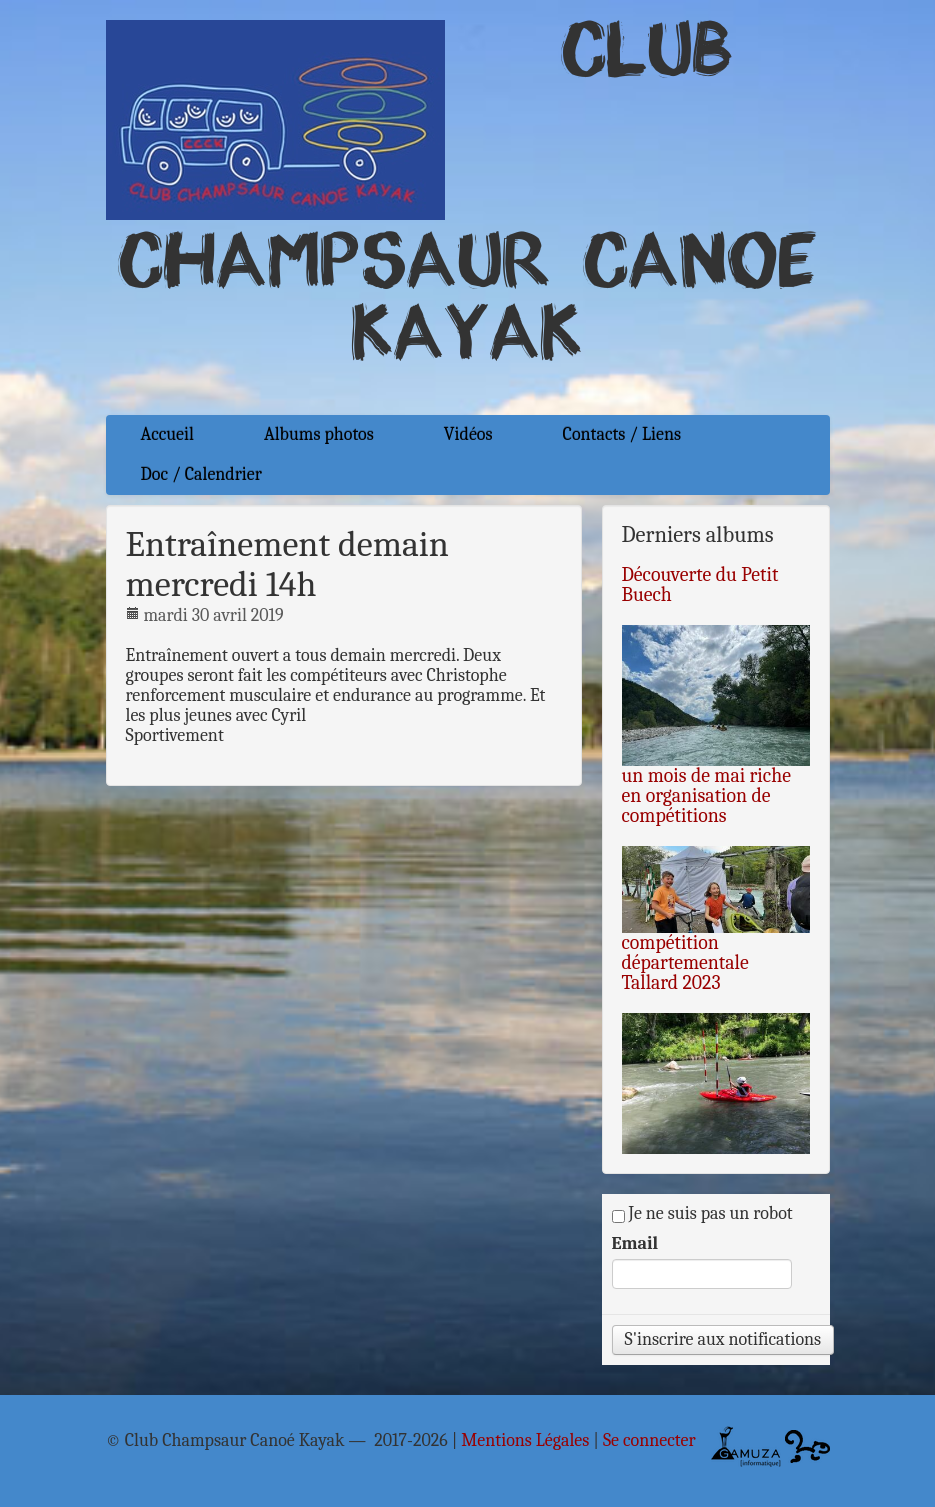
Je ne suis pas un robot (702, 1214)
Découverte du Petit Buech (700, 584)
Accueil (167, 434)
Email (635, 1244)
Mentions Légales (525, 1441)
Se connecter (649, 1441)
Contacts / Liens (622, 434)
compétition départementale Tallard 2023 (685, 962)
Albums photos (319, 434)
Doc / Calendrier (201, 474)
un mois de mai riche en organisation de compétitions (706, 795)
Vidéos (468, 434)
